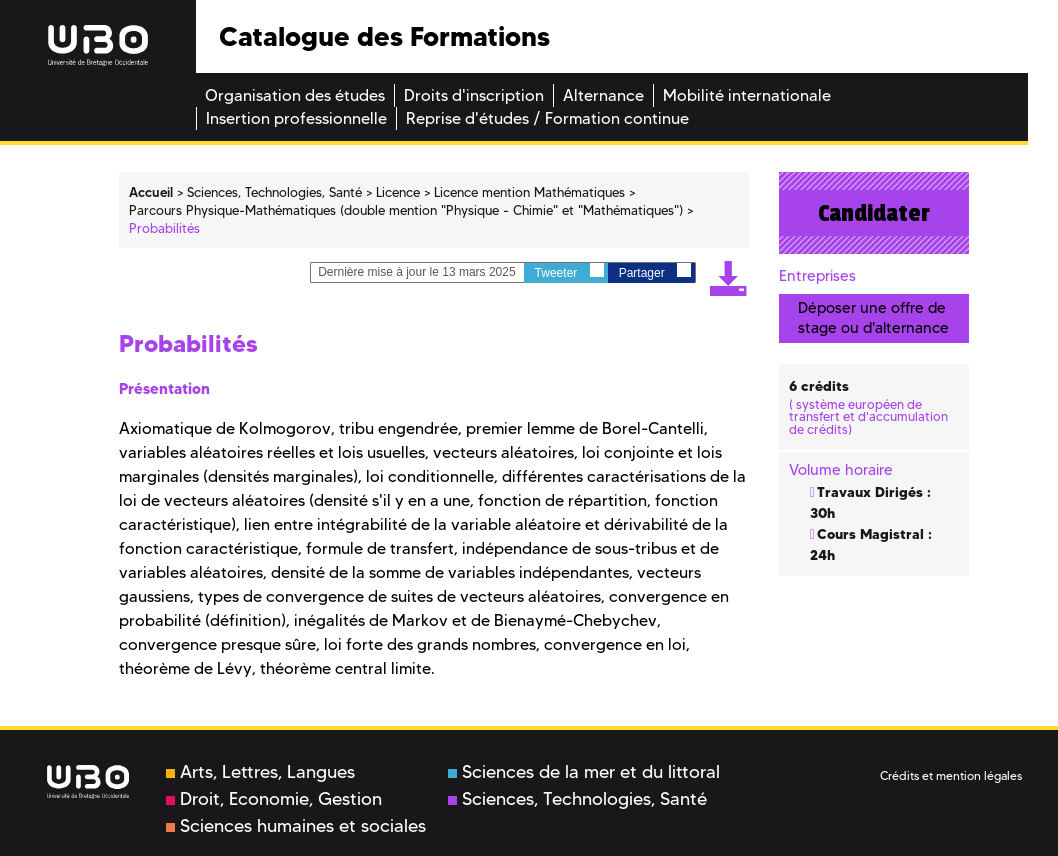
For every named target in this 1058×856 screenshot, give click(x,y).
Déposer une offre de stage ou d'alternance (873, 317)
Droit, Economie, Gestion (274, 799)
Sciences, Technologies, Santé (577, 799)
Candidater (874, 213)
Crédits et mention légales (951, 775)
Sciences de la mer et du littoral (584, 772)
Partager (655, 271)
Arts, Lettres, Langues (260, 772)
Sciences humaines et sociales (296, 826)
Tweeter (569, 271)
